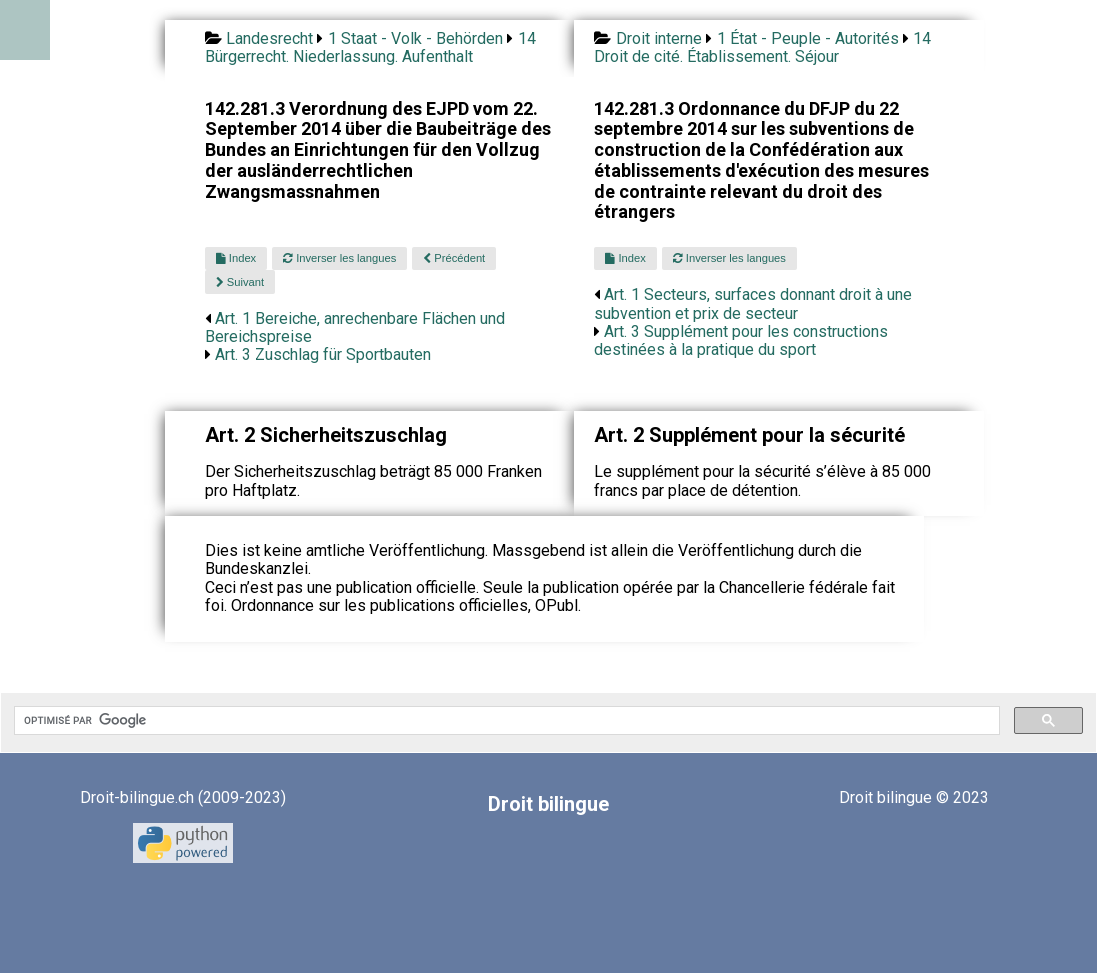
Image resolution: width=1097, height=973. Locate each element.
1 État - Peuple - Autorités (808, 38)
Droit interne (659, 38)
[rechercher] (505, 721)
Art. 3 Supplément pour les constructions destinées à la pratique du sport (741, 340)
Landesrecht (269, 38)
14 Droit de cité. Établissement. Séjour (762, 47)
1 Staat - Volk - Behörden (415, 38)
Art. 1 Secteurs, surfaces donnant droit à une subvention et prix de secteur (753, 303)
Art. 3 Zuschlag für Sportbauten (323, 354)
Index (236, 258)
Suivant (240, 282)
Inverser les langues (339, 258)
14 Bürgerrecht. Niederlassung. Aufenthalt (370, 47)
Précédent (454, 258)
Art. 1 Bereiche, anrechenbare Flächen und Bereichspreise (355, 327)
